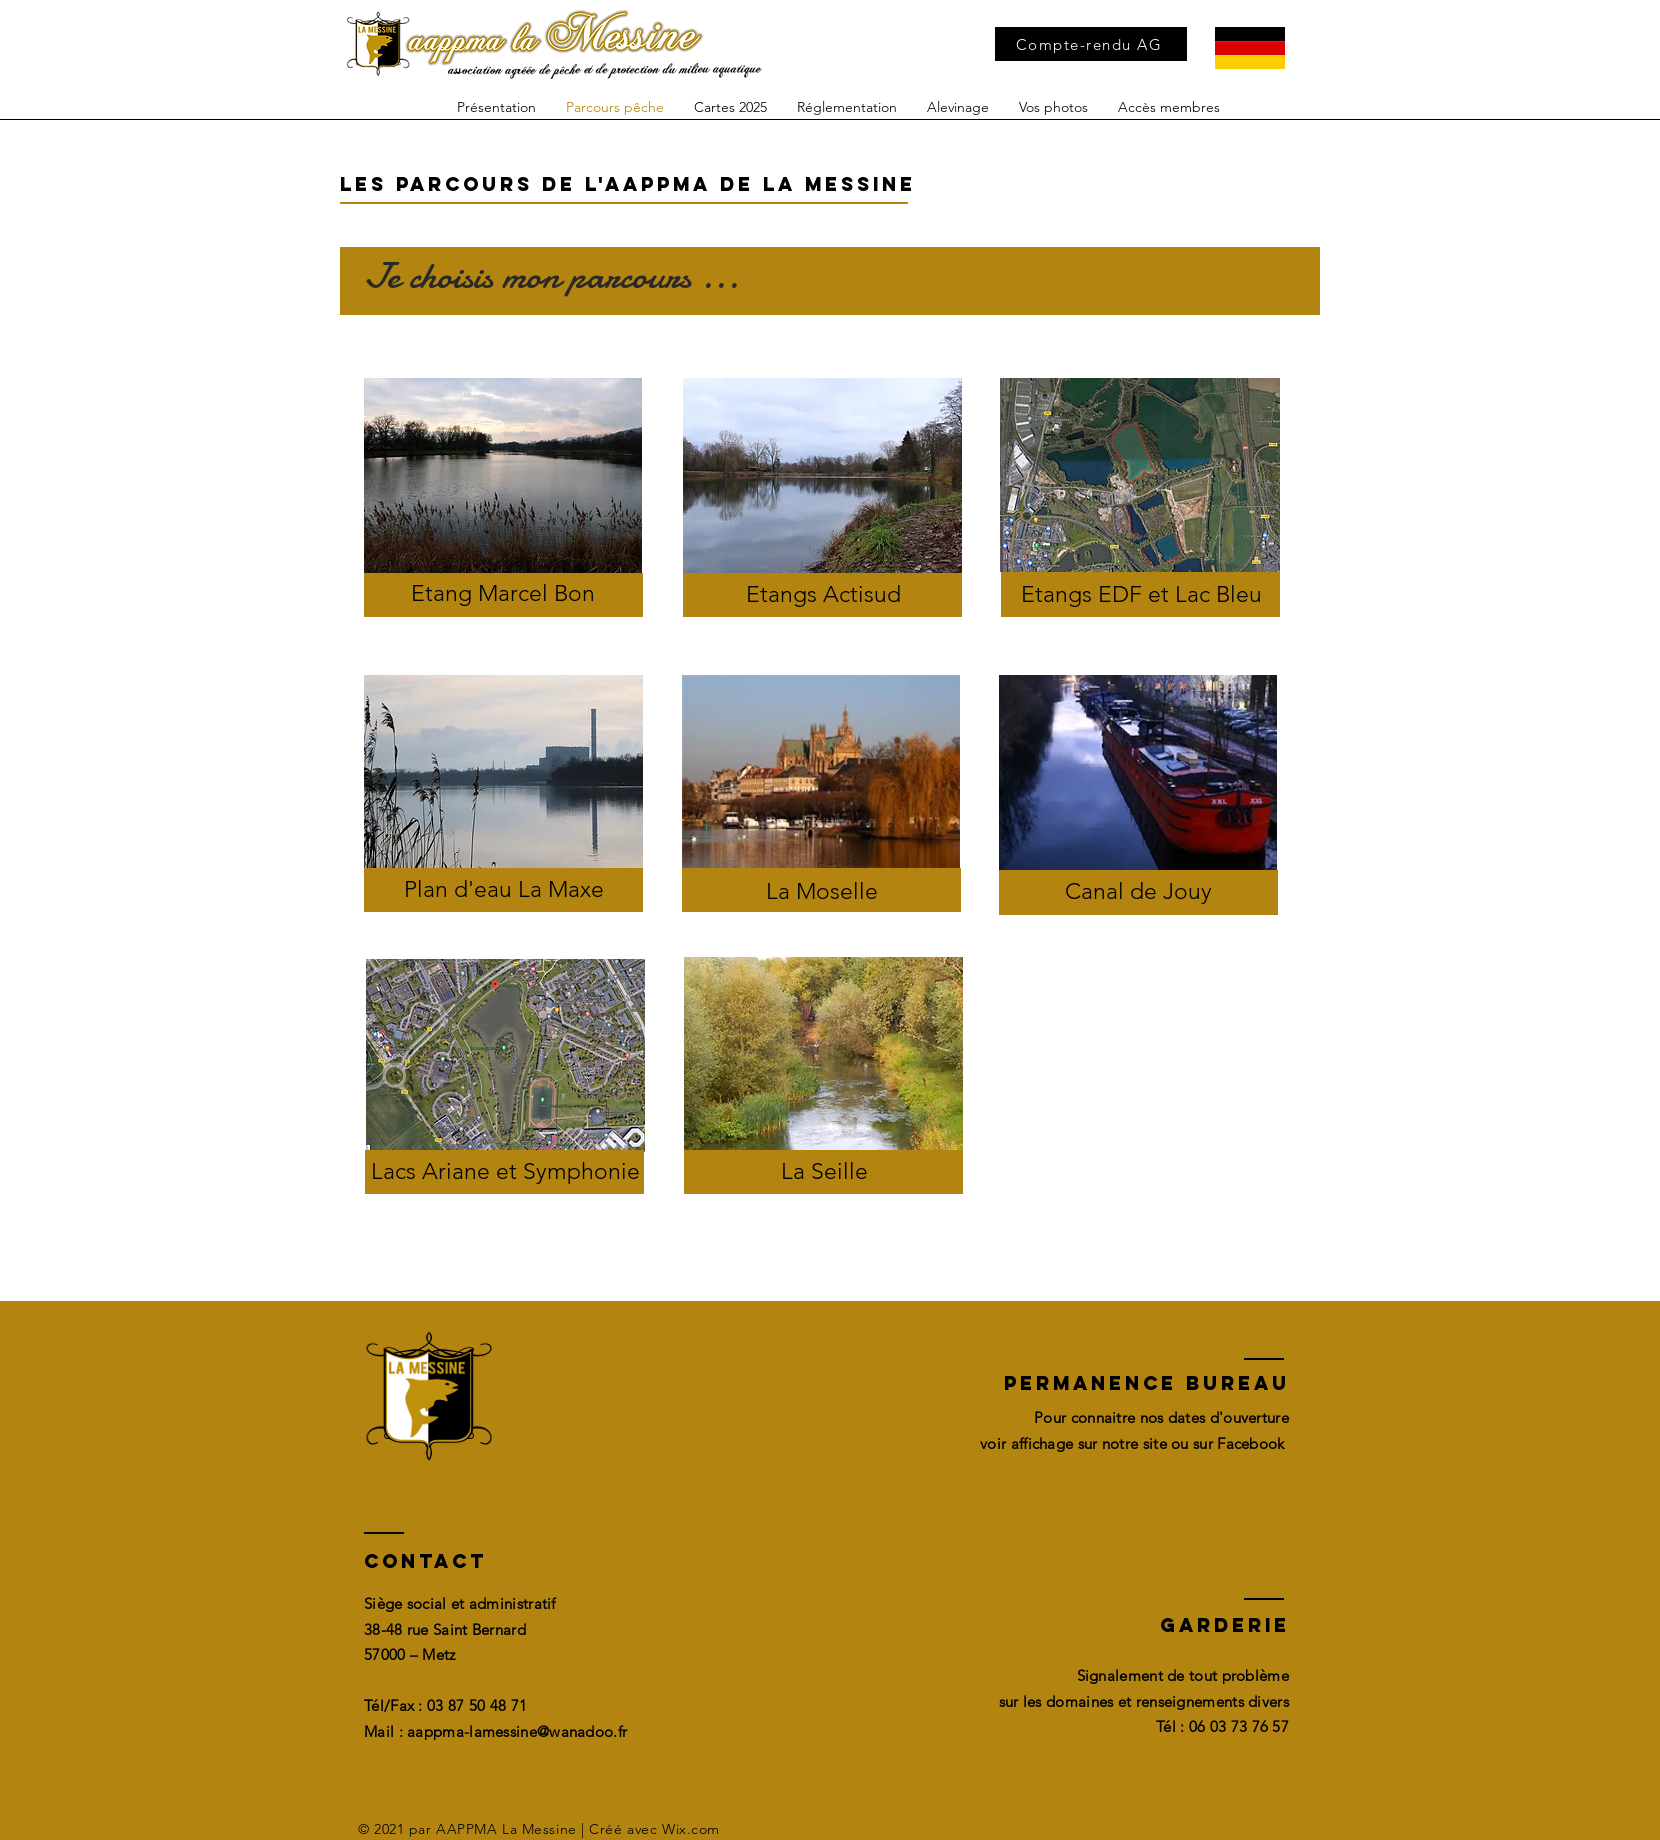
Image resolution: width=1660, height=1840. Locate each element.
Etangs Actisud (823, 594)
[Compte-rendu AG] (1091, 44)
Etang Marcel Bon (503, 593)
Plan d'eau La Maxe (504, 889)
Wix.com (691, 1829)
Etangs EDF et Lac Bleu (1141, 594)
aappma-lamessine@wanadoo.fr (517, 1731)
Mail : (385, 1731)
